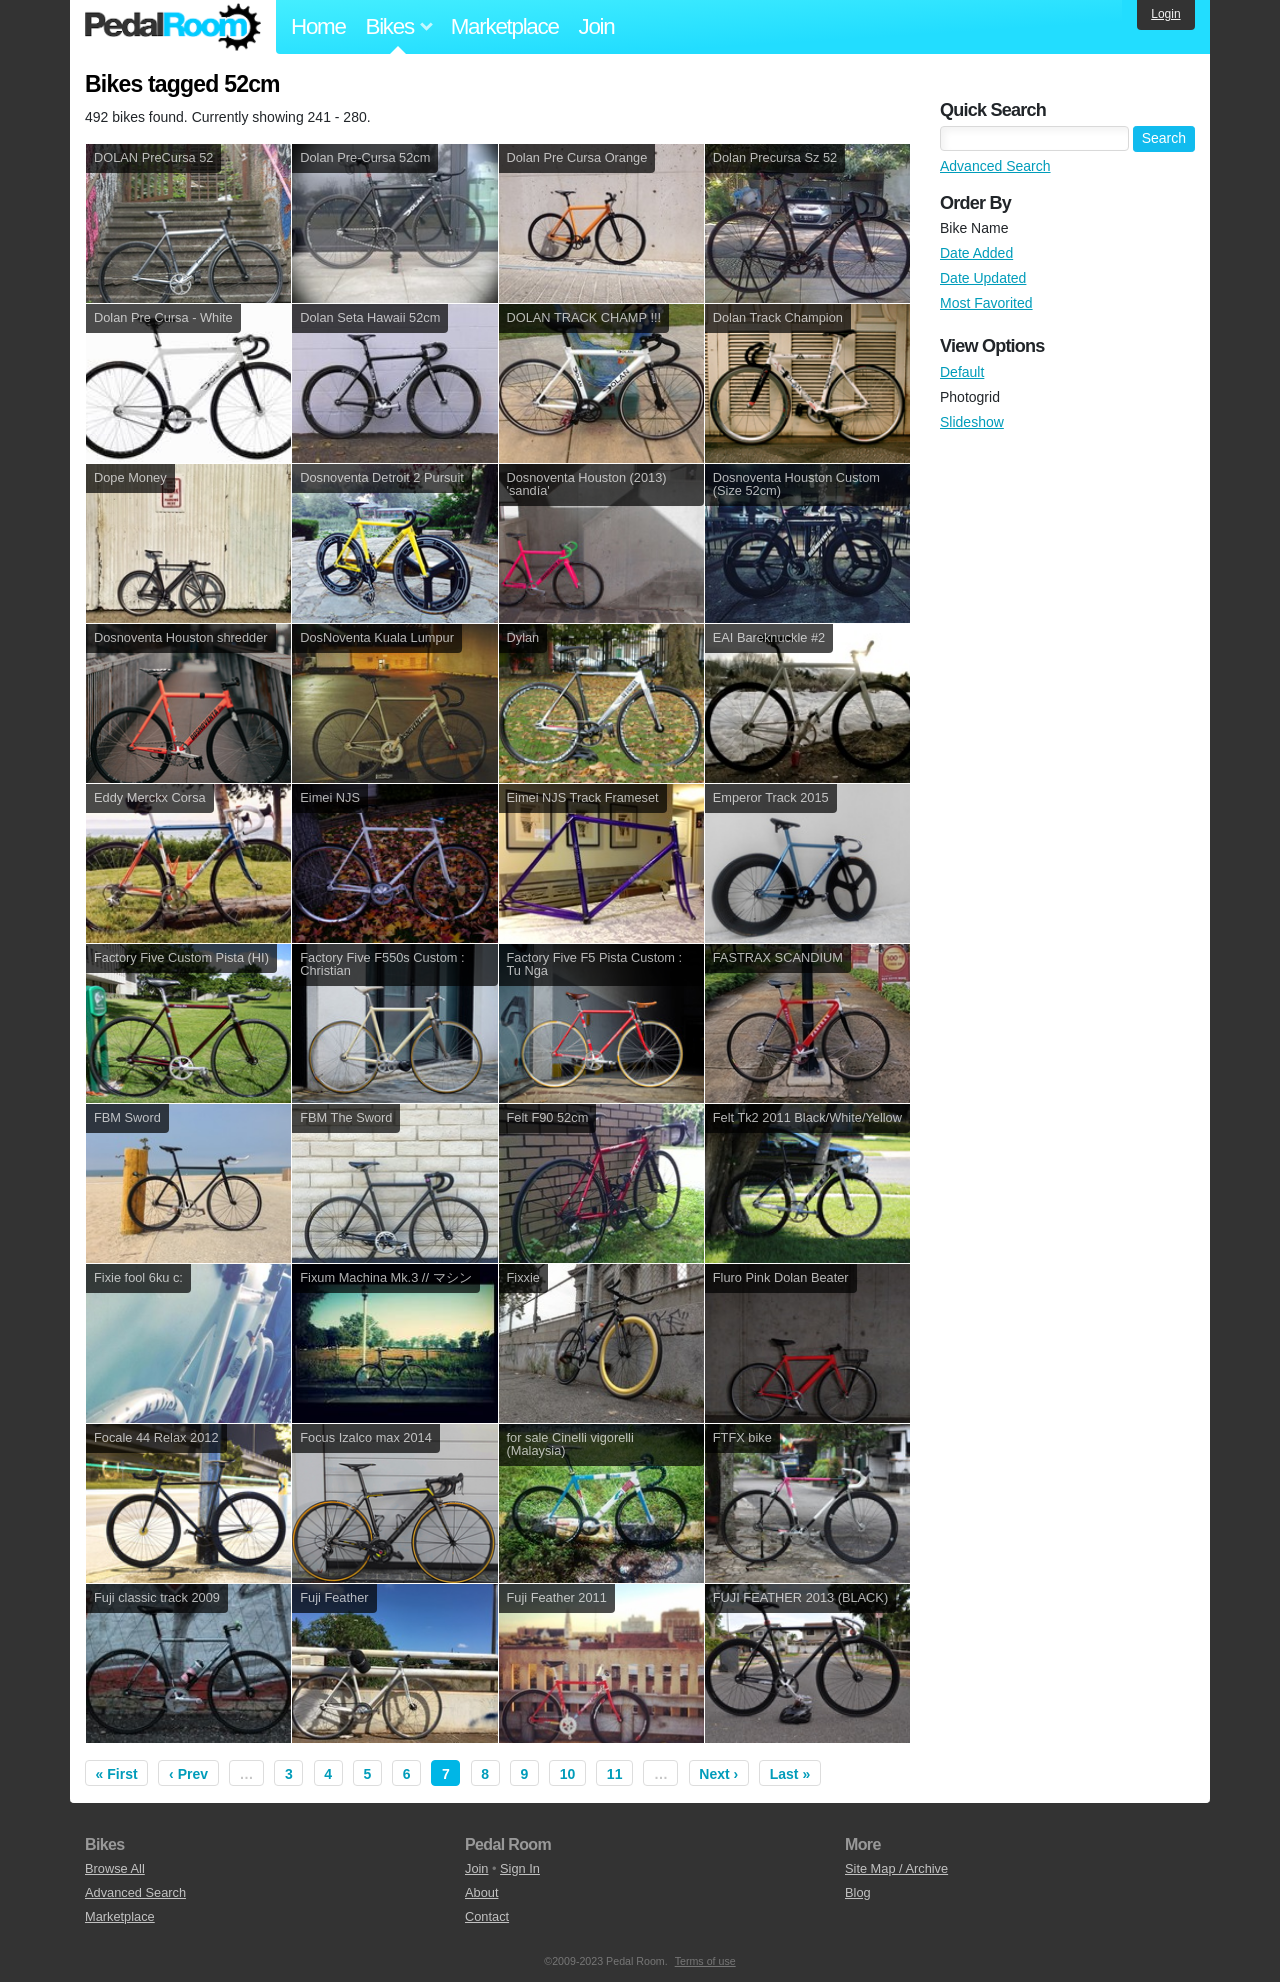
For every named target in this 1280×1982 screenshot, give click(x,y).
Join (597, 26)
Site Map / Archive (896, 1868)
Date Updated (983, 278)
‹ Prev (188, 1774)
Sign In (520, 1868)
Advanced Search (995, 166)
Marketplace (505, 26)
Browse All (115, 1868)
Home (318, 26)
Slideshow (972, 422)
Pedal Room (173, 27)
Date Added (976, 253)
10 (568, 1774)
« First (117, 1774)
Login (1165, 14)
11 (615, 1774)
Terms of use (705, 1961)
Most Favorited (986, 303)
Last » (790, 1774)
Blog (858, 1892)
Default (962, 372)
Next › (718, 1774)
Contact (487, 1916)
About (481, 1892)
